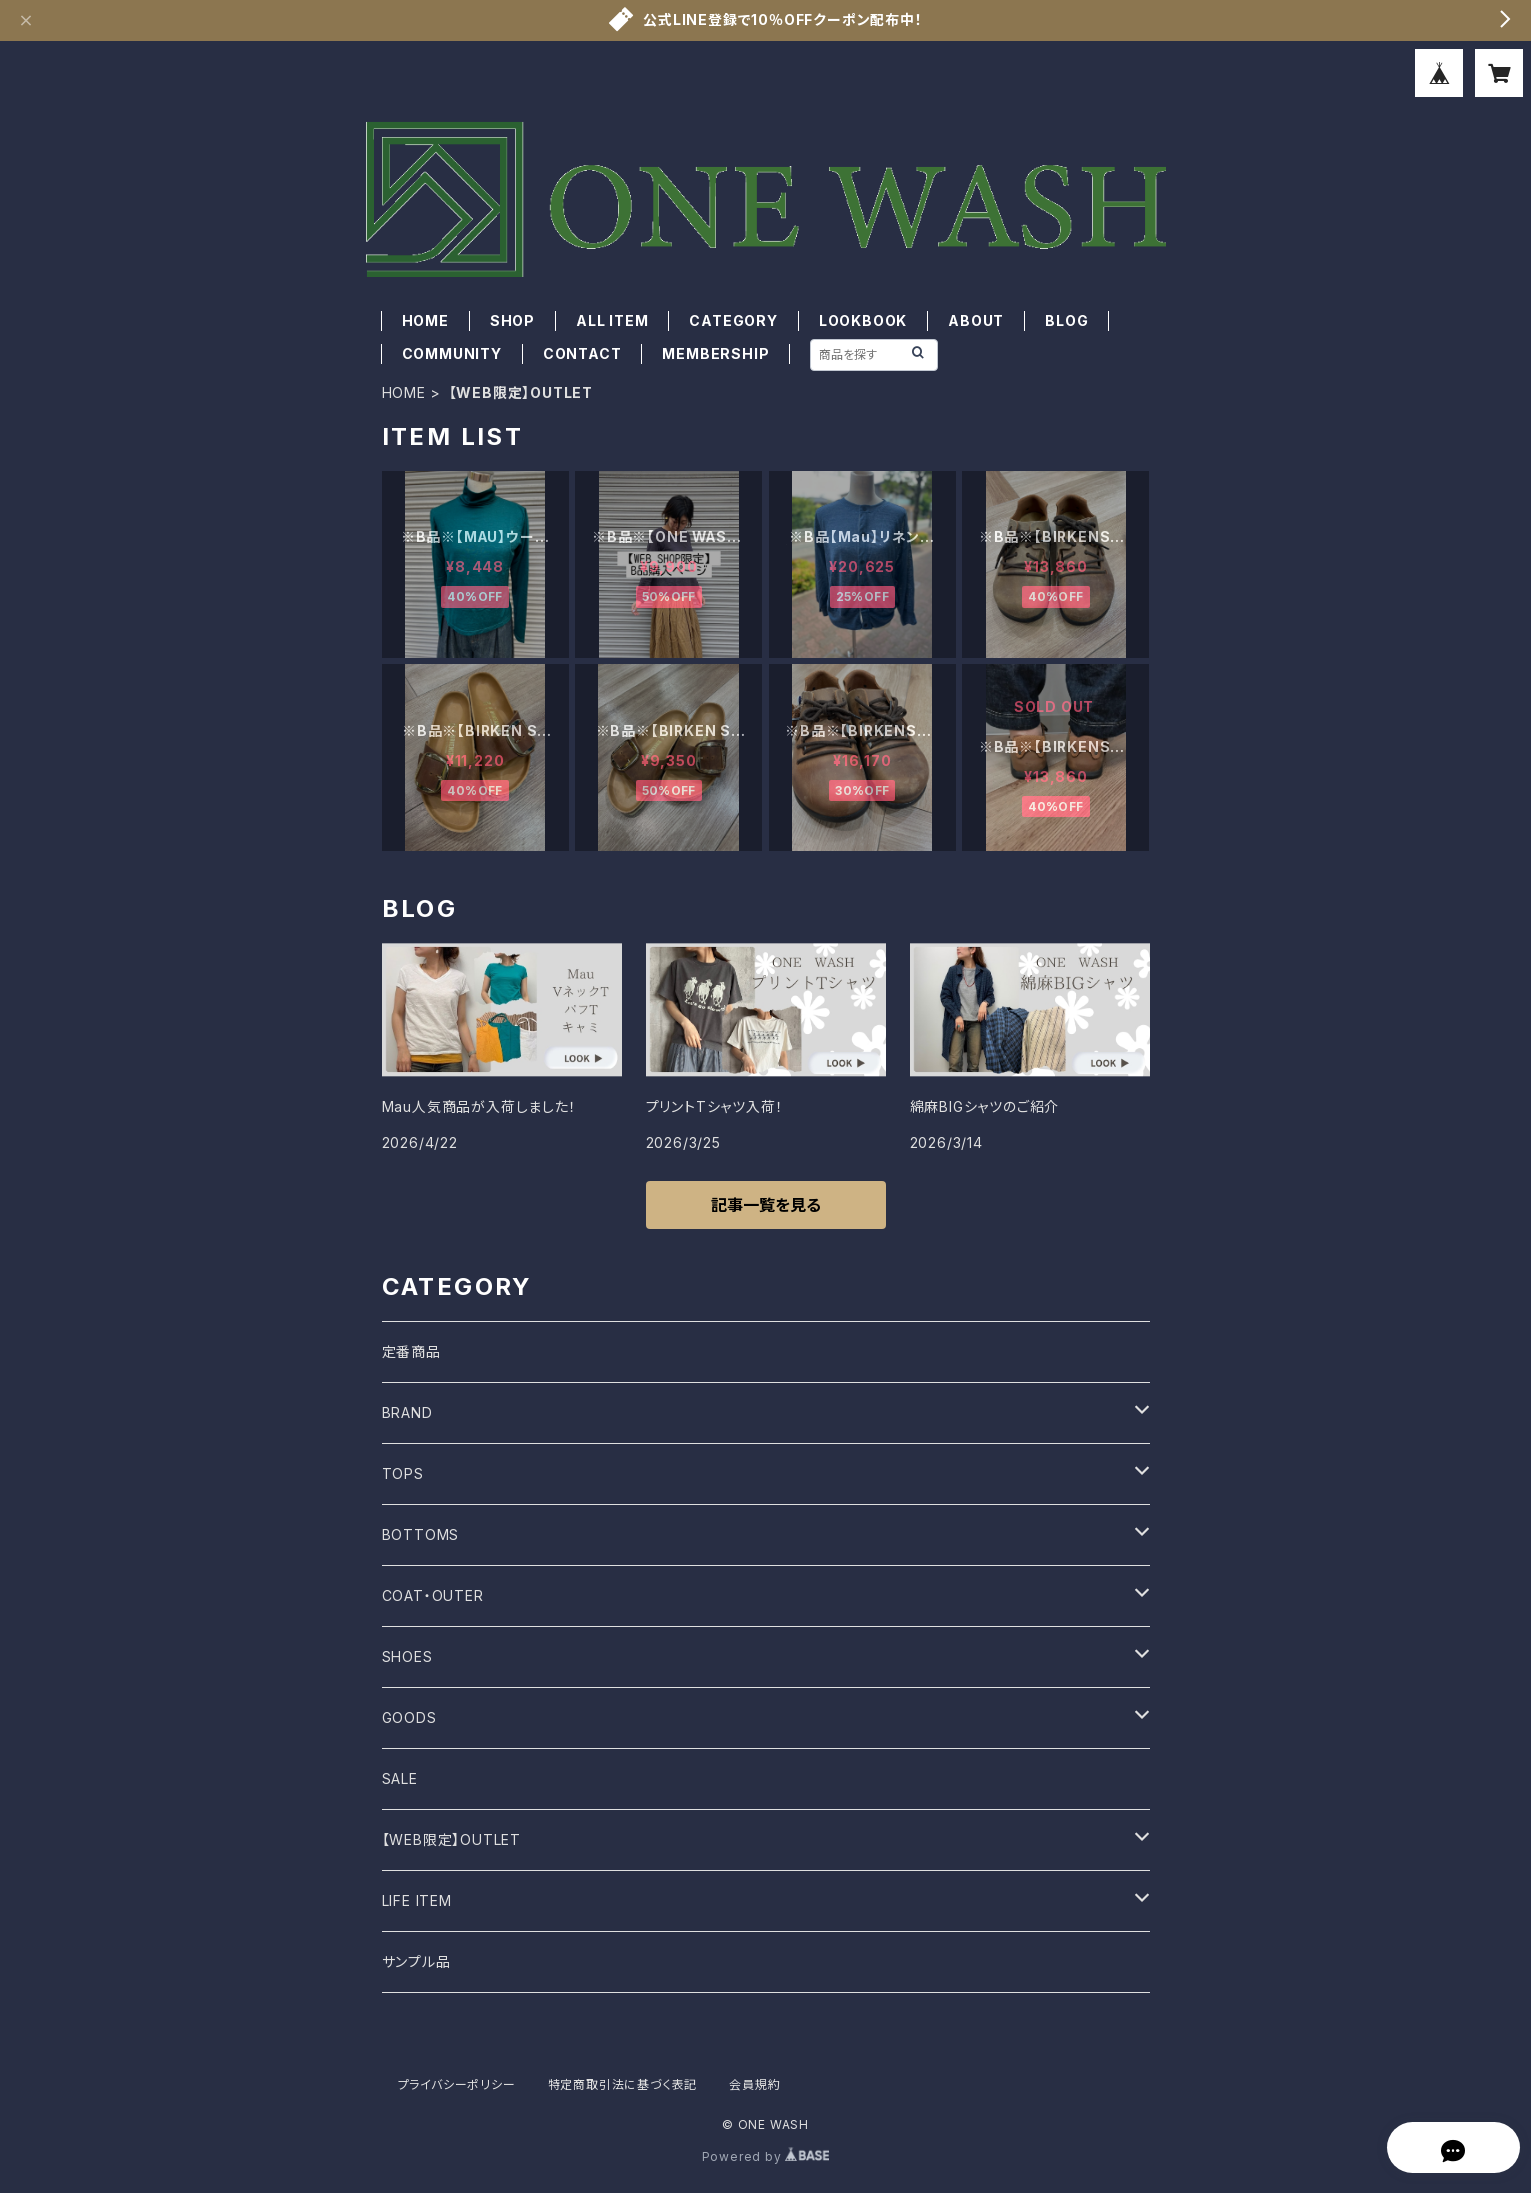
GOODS (409, 1717)
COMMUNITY (452, 353)
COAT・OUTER (433, 1595)
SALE (400, 1778)
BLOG (1066, 320)
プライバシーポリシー (457, 2084)
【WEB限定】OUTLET (451, 1839)
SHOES (407, 1656)
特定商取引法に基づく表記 (623, 2084)
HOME (425, 320)
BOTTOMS (421, 1534)
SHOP (512, 320)
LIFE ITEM (417, 1900)
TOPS (403, 1473)
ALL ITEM (612, 320)
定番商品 (411, 1351)
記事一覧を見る (766, 1205)
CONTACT (582, 353)
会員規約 (754, 2084)
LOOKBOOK (863, 320)
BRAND (407, 1412)
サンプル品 (416, 1961)
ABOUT (976, 320)
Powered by (766, 2156)
